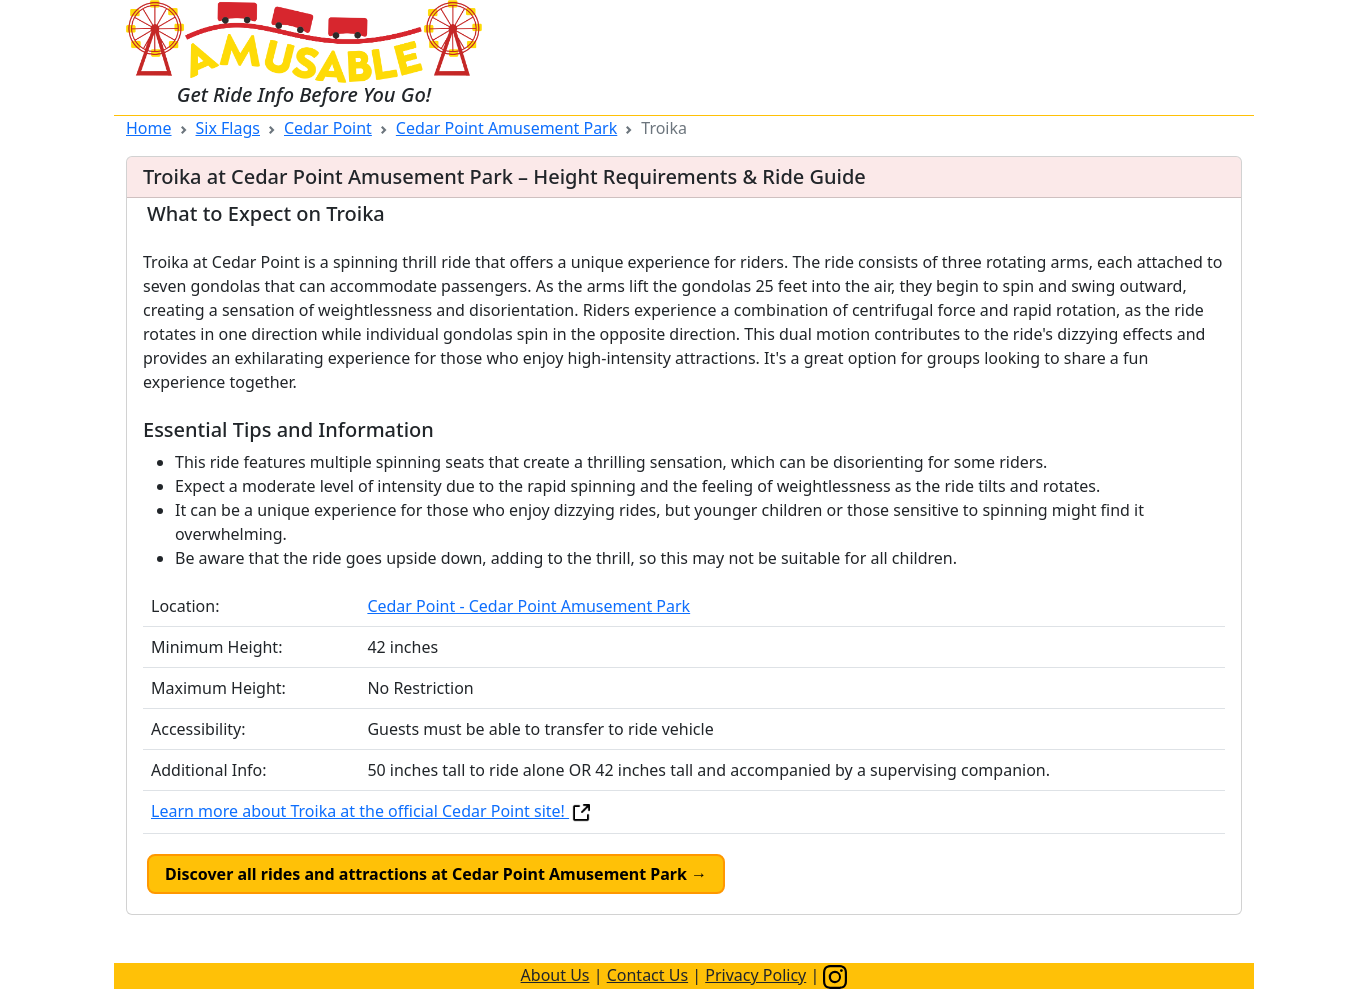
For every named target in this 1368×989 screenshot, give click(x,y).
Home (149, 128)
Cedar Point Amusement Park (506, 128)
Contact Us (647, 975)
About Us (555, 975)
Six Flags (228, 128)
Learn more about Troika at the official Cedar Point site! (372, 811)
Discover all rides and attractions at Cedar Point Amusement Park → (436, 874)
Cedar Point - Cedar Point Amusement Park (528, 606)
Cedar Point (328, 128)
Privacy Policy (755, 975)
